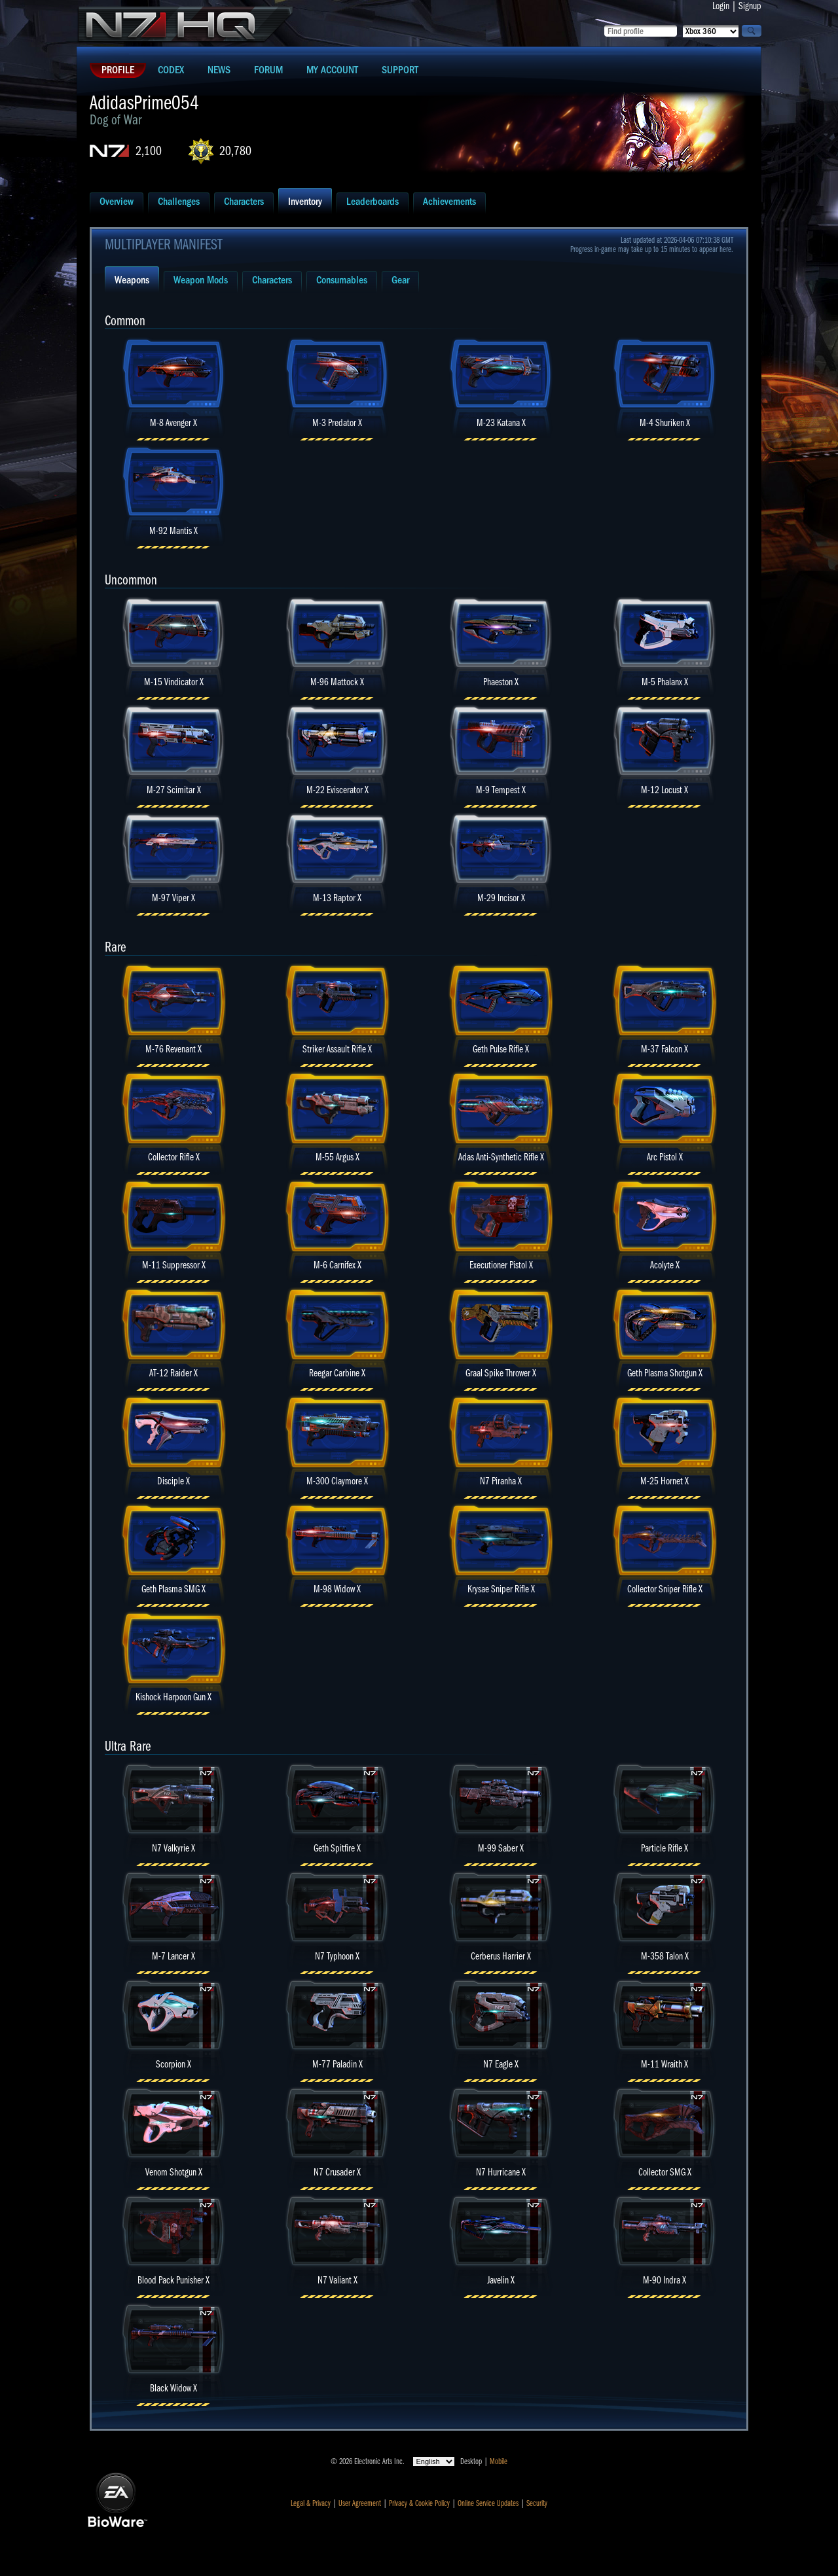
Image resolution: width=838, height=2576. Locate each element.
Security (536, 2503)
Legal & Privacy (311, 2503)
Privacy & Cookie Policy (419, 2503)
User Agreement (359, 2503)
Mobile (498, 2461)
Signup (749, 6)
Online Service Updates (488, 2503)
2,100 (149, 150)
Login (720, 6)
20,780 (235, 150)
